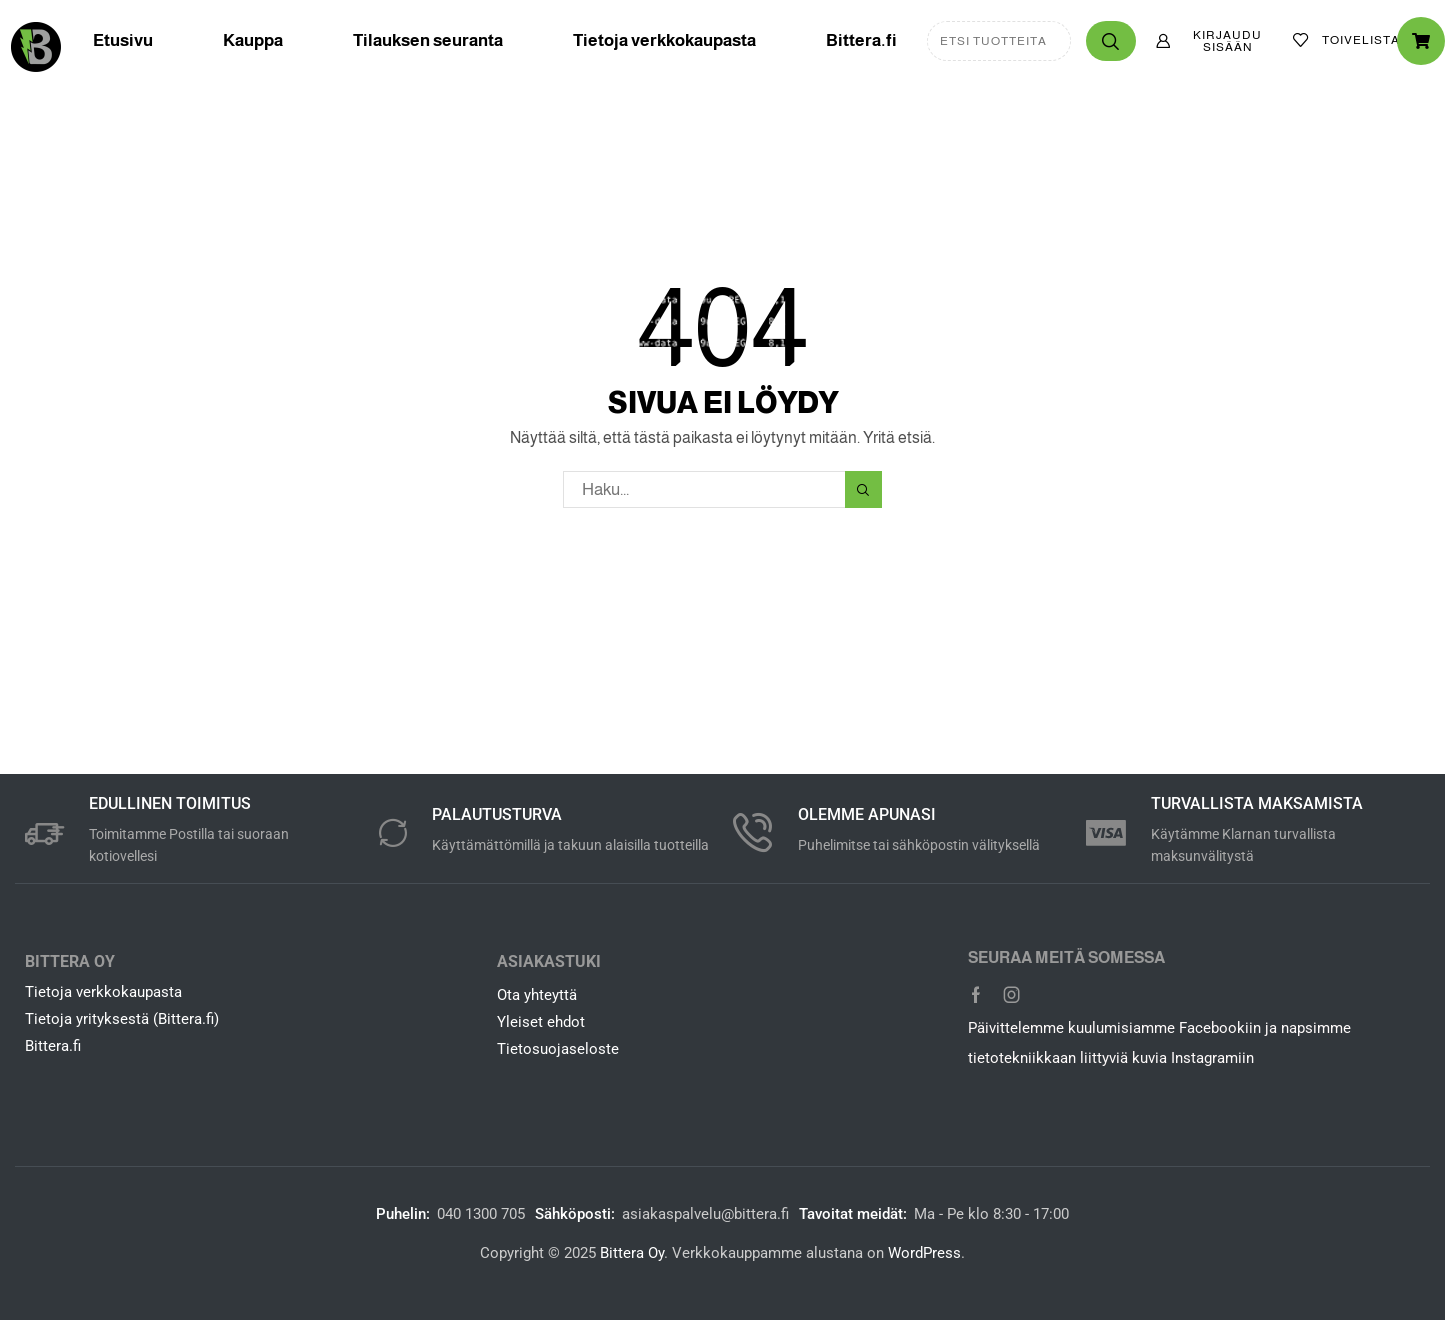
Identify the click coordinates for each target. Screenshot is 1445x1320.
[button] (1214, 41)
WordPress (924, 1253)
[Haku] (1111, 41)
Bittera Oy (632, 1253)
